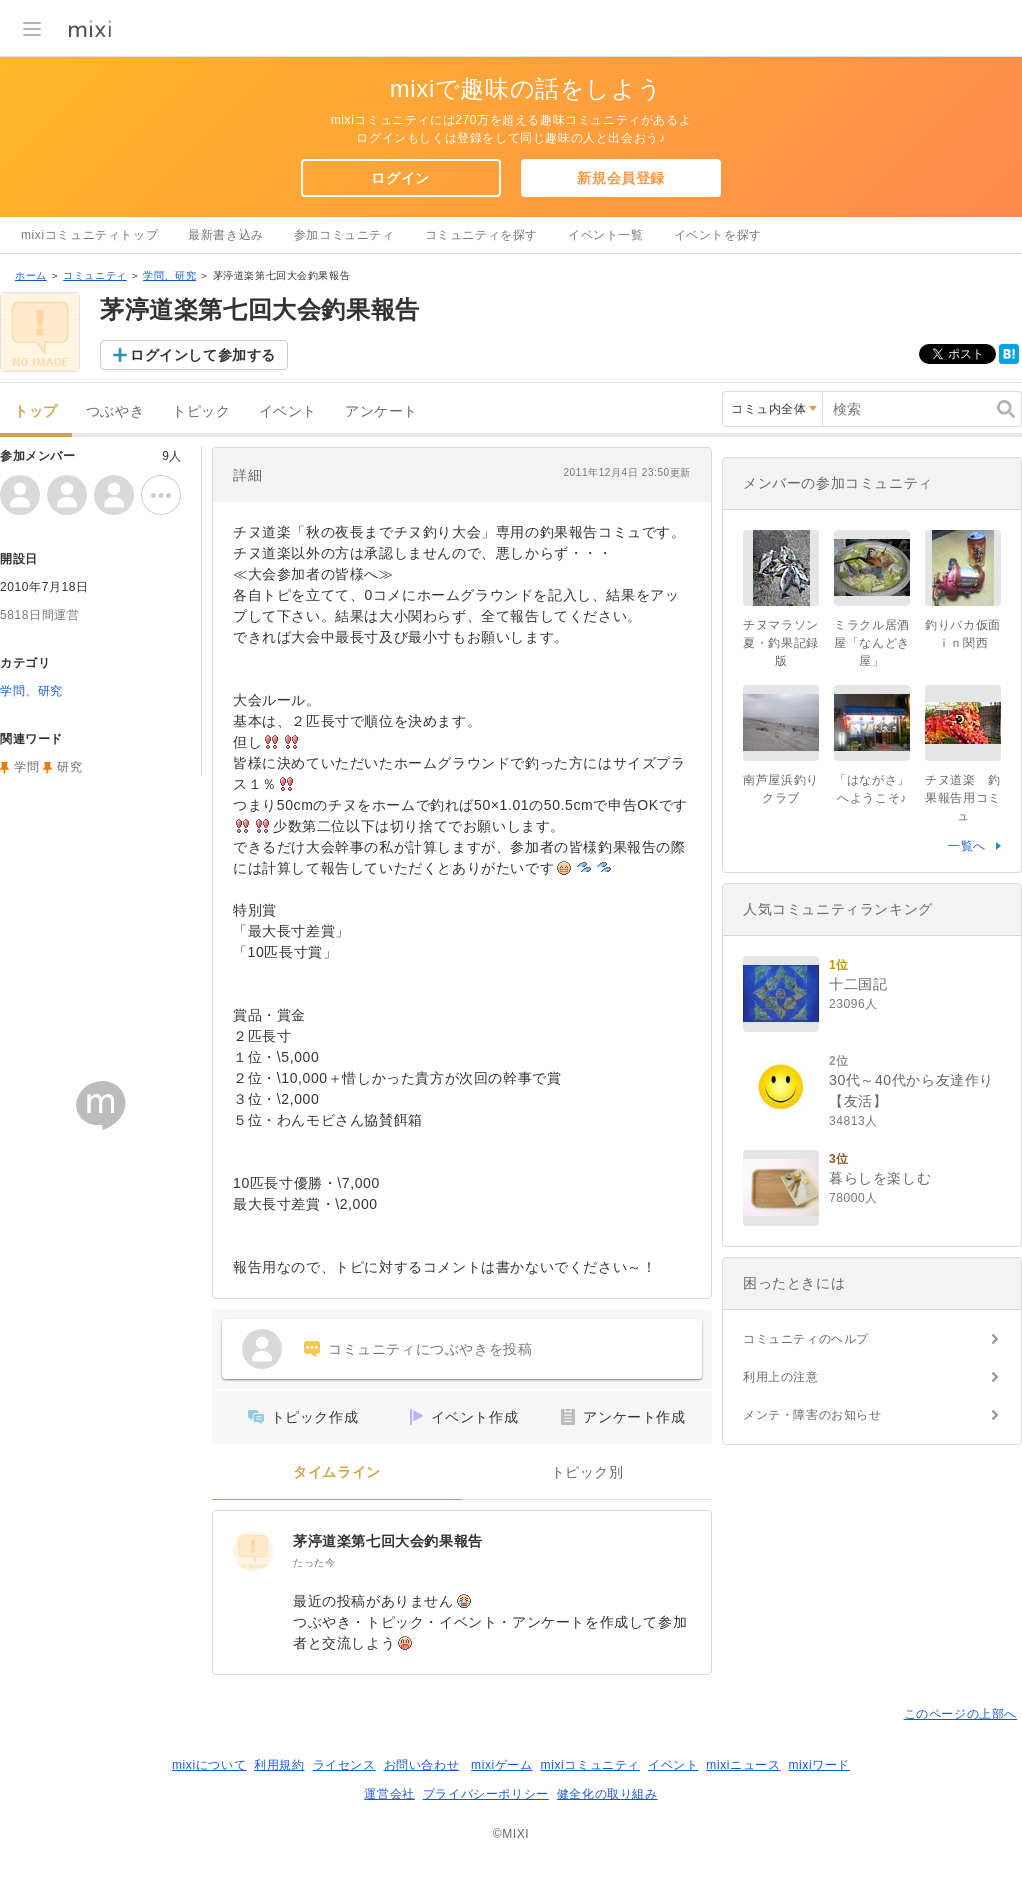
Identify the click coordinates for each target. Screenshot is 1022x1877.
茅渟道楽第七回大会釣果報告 (388, 1541)
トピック (201, 411)
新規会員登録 (621, 178)
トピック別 (587, 1472)
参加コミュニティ (344, 235)
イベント (288, 411)
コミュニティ (95, 275)
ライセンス (344, 1765)
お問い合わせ (422, 1765)
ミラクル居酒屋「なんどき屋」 (872, 643)
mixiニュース (743, 1765)
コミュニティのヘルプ (806, 1339)
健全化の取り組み (607, 1794)
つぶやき (115, 411)
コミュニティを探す (481, 235)
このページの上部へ (960, 1714)
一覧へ (967, 846)
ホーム (31, 275)
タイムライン (337, 1472)
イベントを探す (718, 235)
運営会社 (389, 1794)
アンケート (381, 411)
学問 (26, 767)
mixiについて (209, 1765)
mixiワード (819, 1765)
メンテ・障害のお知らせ (812, 1415)
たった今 (314, 1562)
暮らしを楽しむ (880, 1178)
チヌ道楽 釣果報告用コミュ (963, 798)
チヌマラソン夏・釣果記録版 (781, 643)
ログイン (400, 178)
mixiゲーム (502, 1765)
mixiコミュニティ (590, 1765)
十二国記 (858, 984)
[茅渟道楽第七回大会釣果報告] (253, 1551)
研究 (69, 767)
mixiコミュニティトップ (89, 235)
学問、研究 (169, 275)
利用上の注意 (781, 1377)
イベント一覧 (606, 235)
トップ (36, 411)
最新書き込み (226, 235)
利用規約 (279, 1765)
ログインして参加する (203, 355)
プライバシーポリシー (486, 1794)
